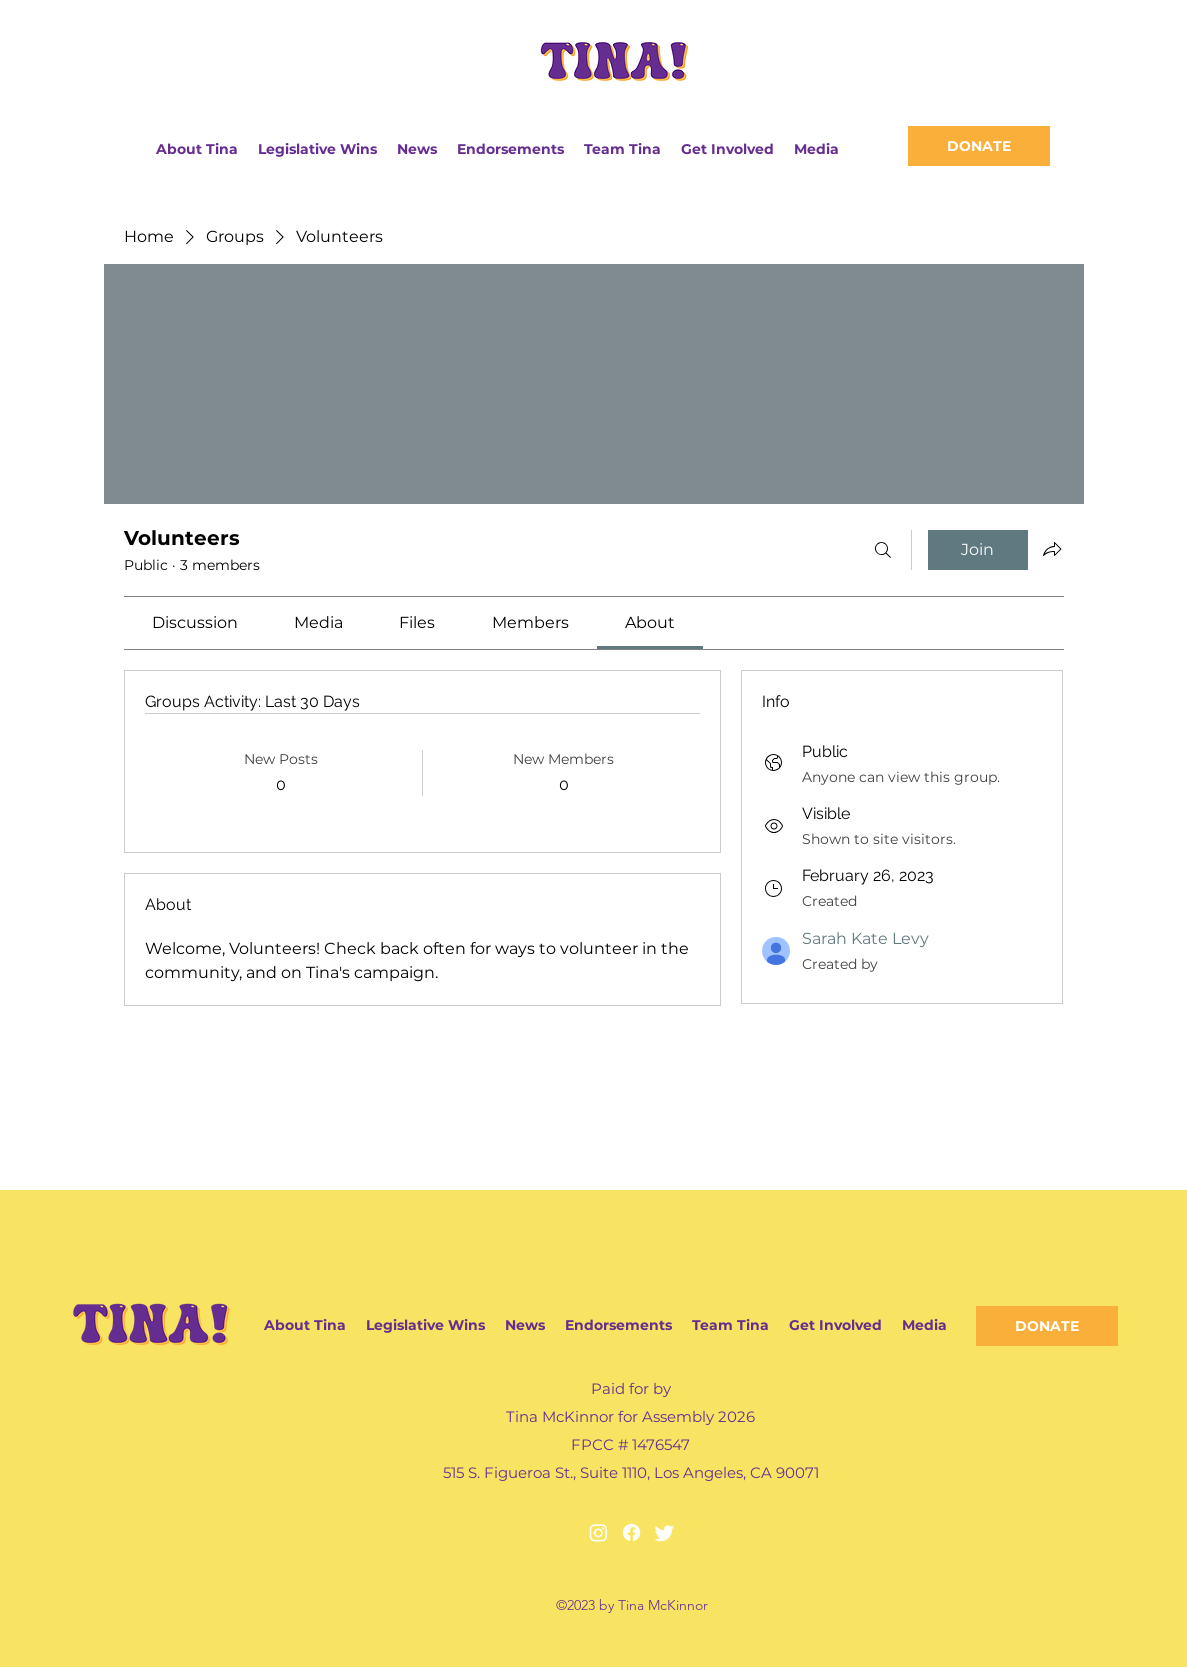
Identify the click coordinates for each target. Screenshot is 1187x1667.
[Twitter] (664, 1532)
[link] (195, 622)
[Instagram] (598, 1532)
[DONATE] (979, 146)
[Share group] (1052, 549)
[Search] (883, 550)
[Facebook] (631, 1532)
